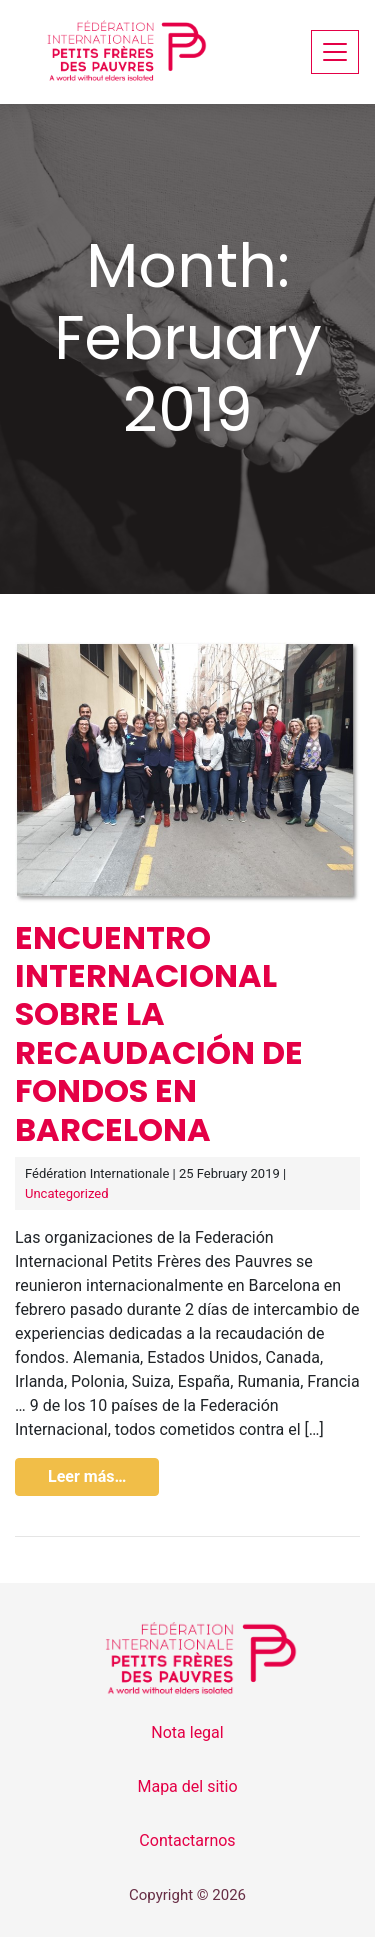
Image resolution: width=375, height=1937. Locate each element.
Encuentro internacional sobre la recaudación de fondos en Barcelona (159, 1033)
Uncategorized (66, 1193)
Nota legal (187, 1732)
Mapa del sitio (187, 1786)
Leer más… (87, 1476)
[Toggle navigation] (335, 51)
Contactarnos (187, 1840)
